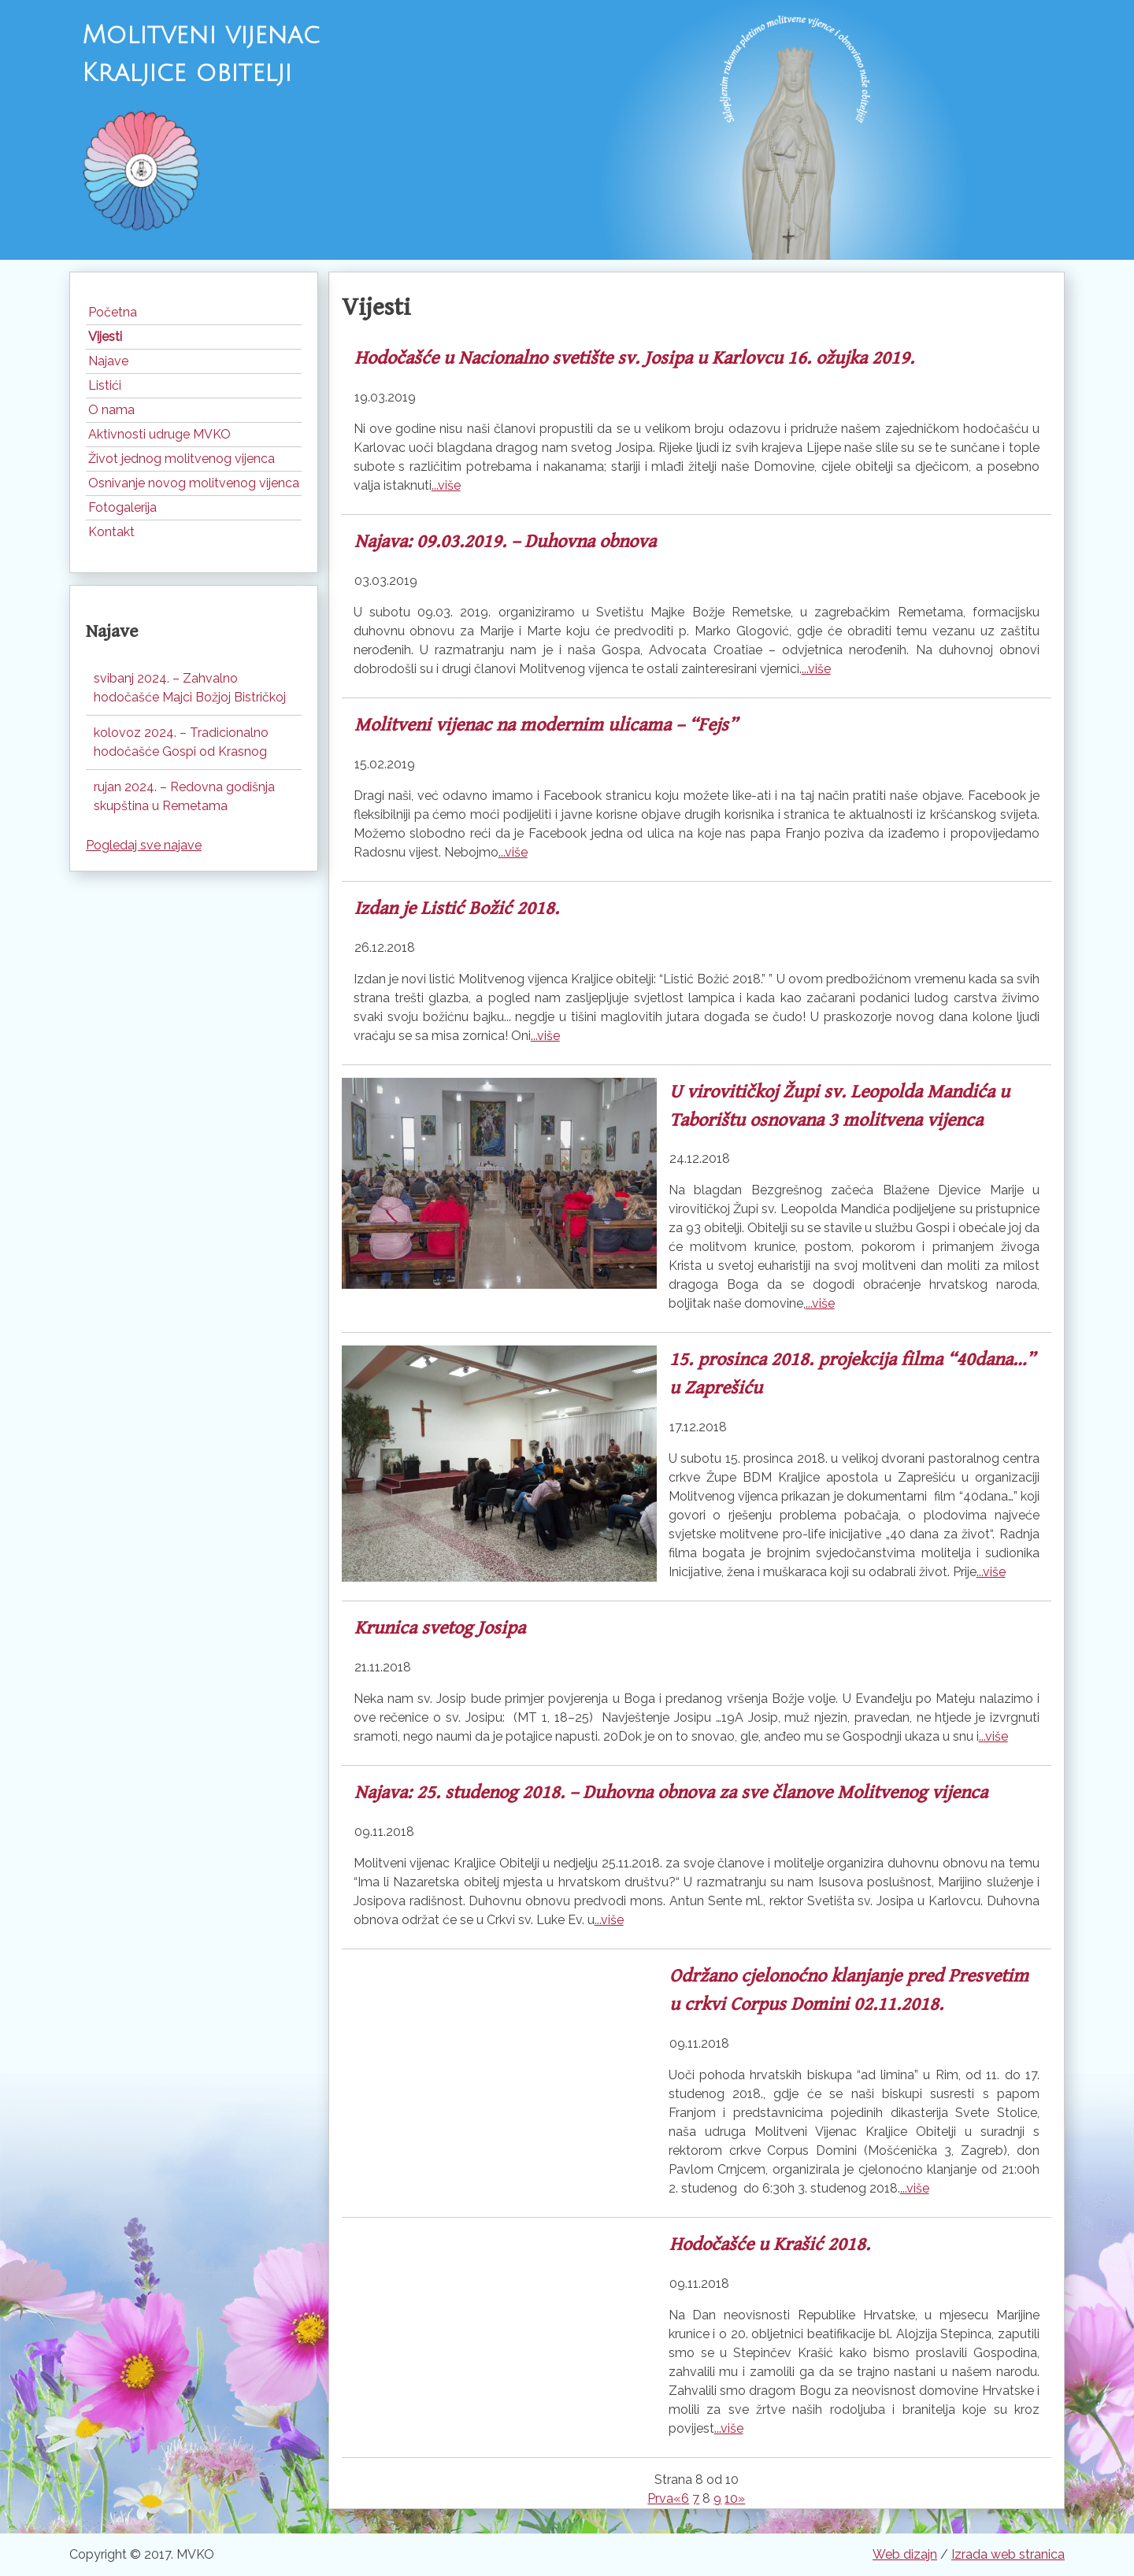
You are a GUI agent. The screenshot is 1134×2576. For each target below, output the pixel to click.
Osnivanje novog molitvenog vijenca (193, 483)
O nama (111, 409)
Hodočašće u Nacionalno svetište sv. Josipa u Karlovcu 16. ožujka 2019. (634, 358)
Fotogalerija (122, 507)
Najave (108, 360)
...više (446, 485)
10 (731, 2498)
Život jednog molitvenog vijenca (181, 458)
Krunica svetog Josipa (439, 1628)
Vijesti (105, 336)
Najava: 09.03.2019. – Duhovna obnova (505, 542)
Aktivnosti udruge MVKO (159, 434)
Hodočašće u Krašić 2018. (769, 2245)
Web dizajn (905, 2554)
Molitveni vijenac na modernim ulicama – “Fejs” (545, 725)
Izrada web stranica (1008, 2554)
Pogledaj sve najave (144, 845)
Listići (104, 385)
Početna (112, 312)
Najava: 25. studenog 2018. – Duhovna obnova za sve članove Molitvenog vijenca (671, 1793)
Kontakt (111, 531)
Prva (660, 2498)
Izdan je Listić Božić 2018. (456, 909)
